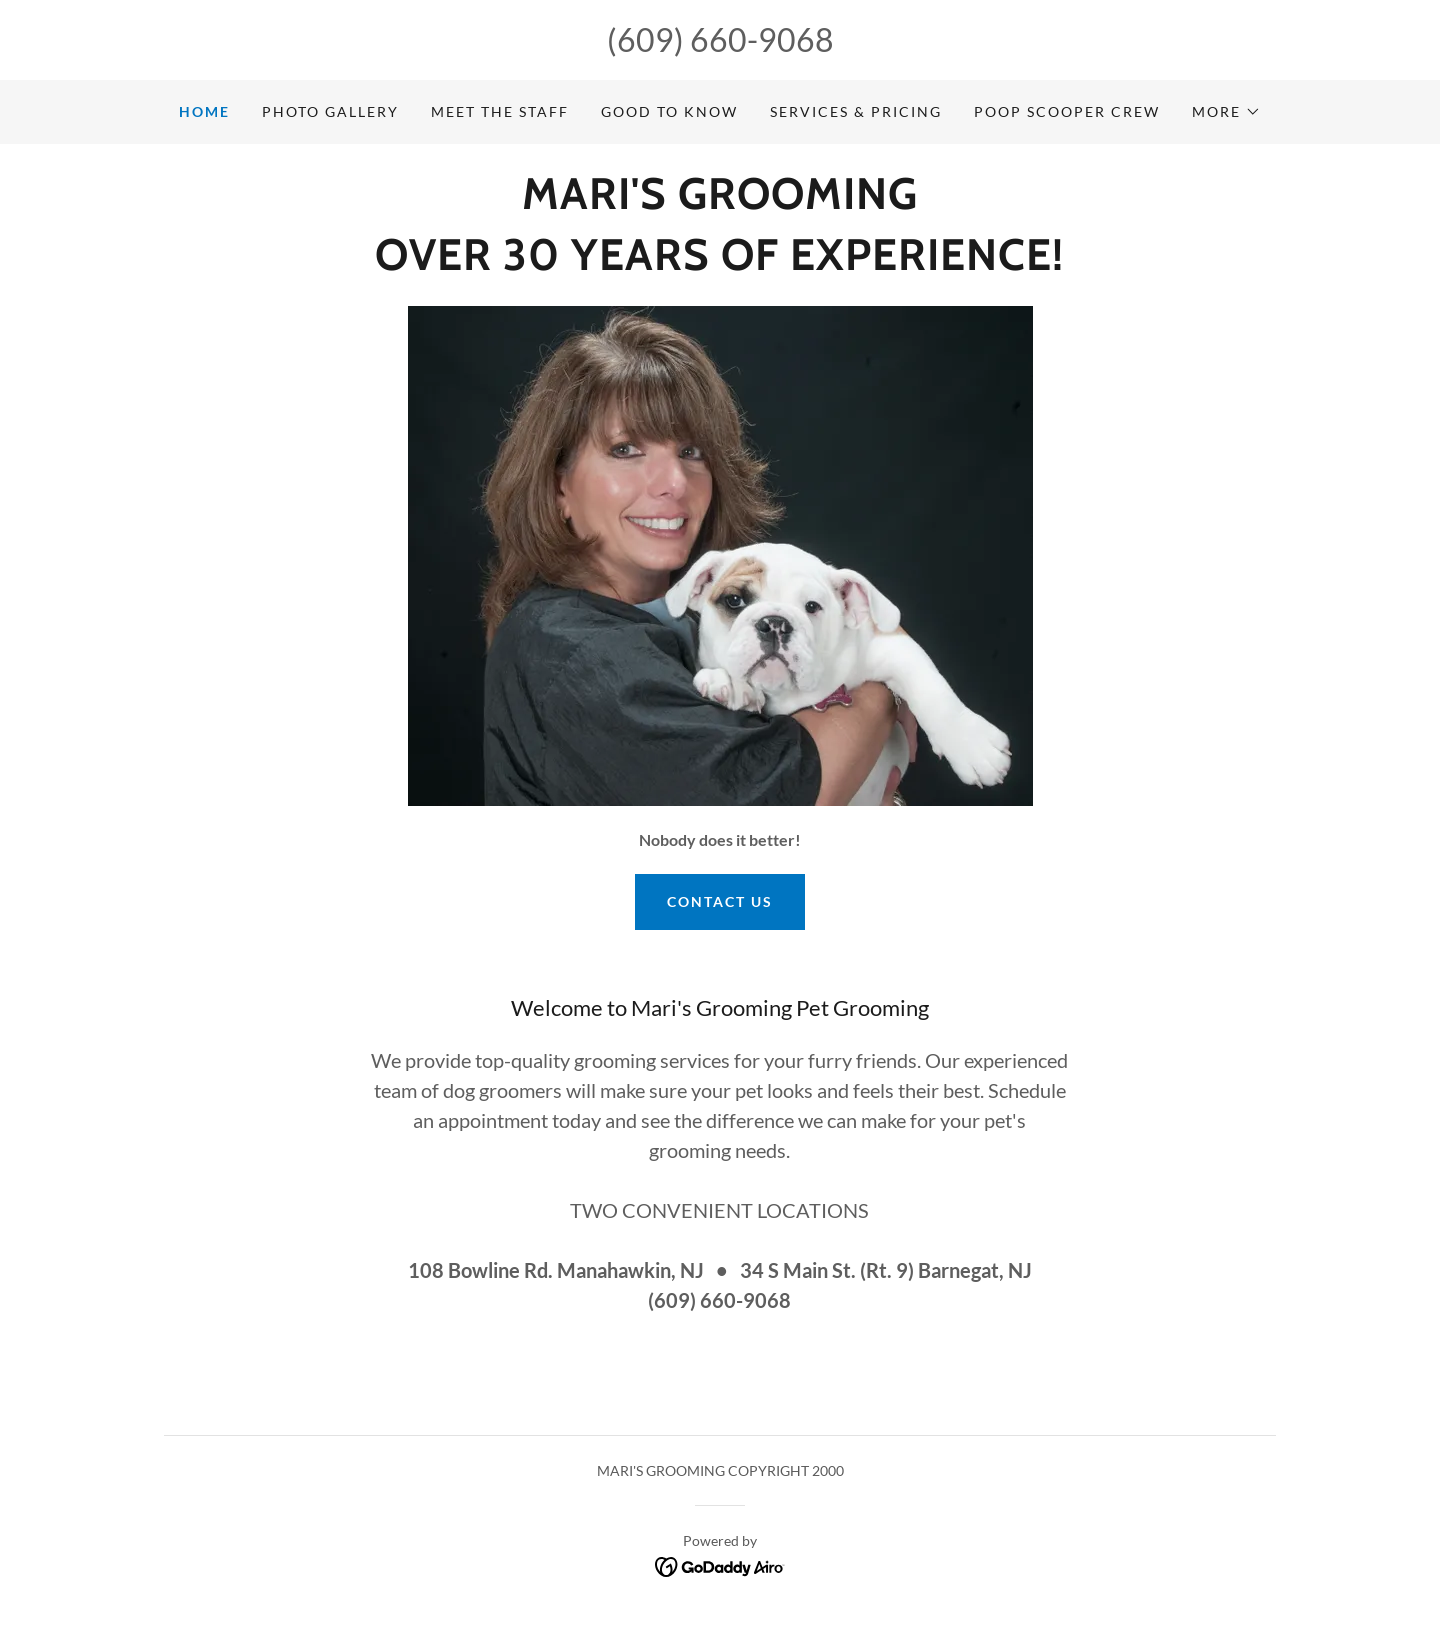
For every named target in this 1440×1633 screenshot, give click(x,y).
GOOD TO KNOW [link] (669, 111)
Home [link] (204, 111)
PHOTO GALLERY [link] (330, 111)
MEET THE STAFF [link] (500, 111)
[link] (720, 202)
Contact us (720, 901)
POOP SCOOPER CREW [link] (1067, 111)
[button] (1226, 112)
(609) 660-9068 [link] (720, 39)
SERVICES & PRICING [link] (856, 111)
